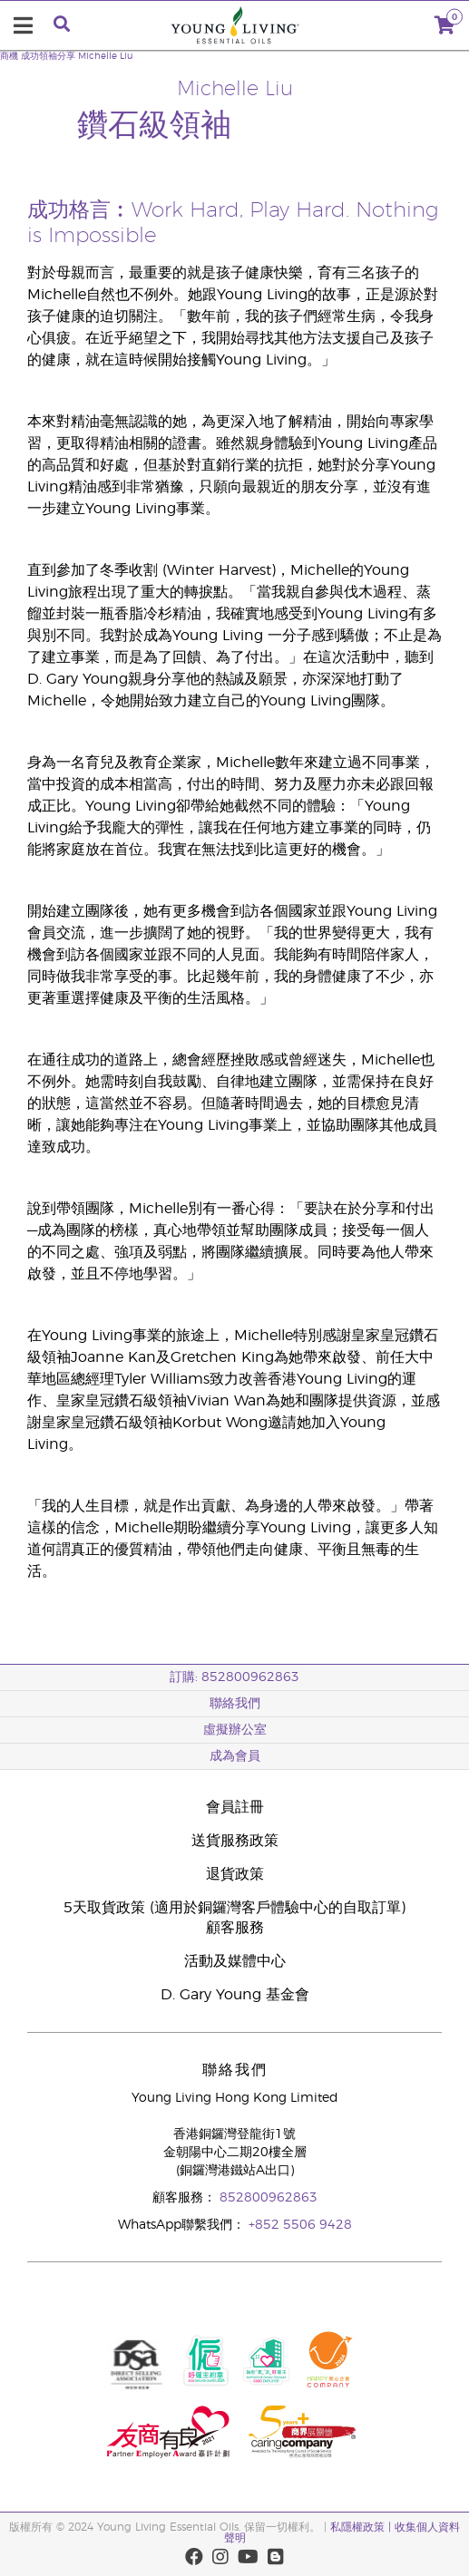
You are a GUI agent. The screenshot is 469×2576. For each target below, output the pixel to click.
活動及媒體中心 (235, 1961)
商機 (9, 56)
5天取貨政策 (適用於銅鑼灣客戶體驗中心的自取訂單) (234, 1907)
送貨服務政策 (234, 1840)
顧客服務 (235, 1927)
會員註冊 (235, 1807)
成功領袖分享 (48, 56)
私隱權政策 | (360, 2527)
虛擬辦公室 (235, 1730)
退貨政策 (235, 1874)
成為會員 (235, 1756)
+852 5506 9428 (300, 2225)
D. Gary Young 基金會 (235, 1995)
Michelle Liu (105, 56)
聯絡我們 (235, 1703)
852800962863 (269, 2198)
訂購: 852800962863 (234, 1677)
